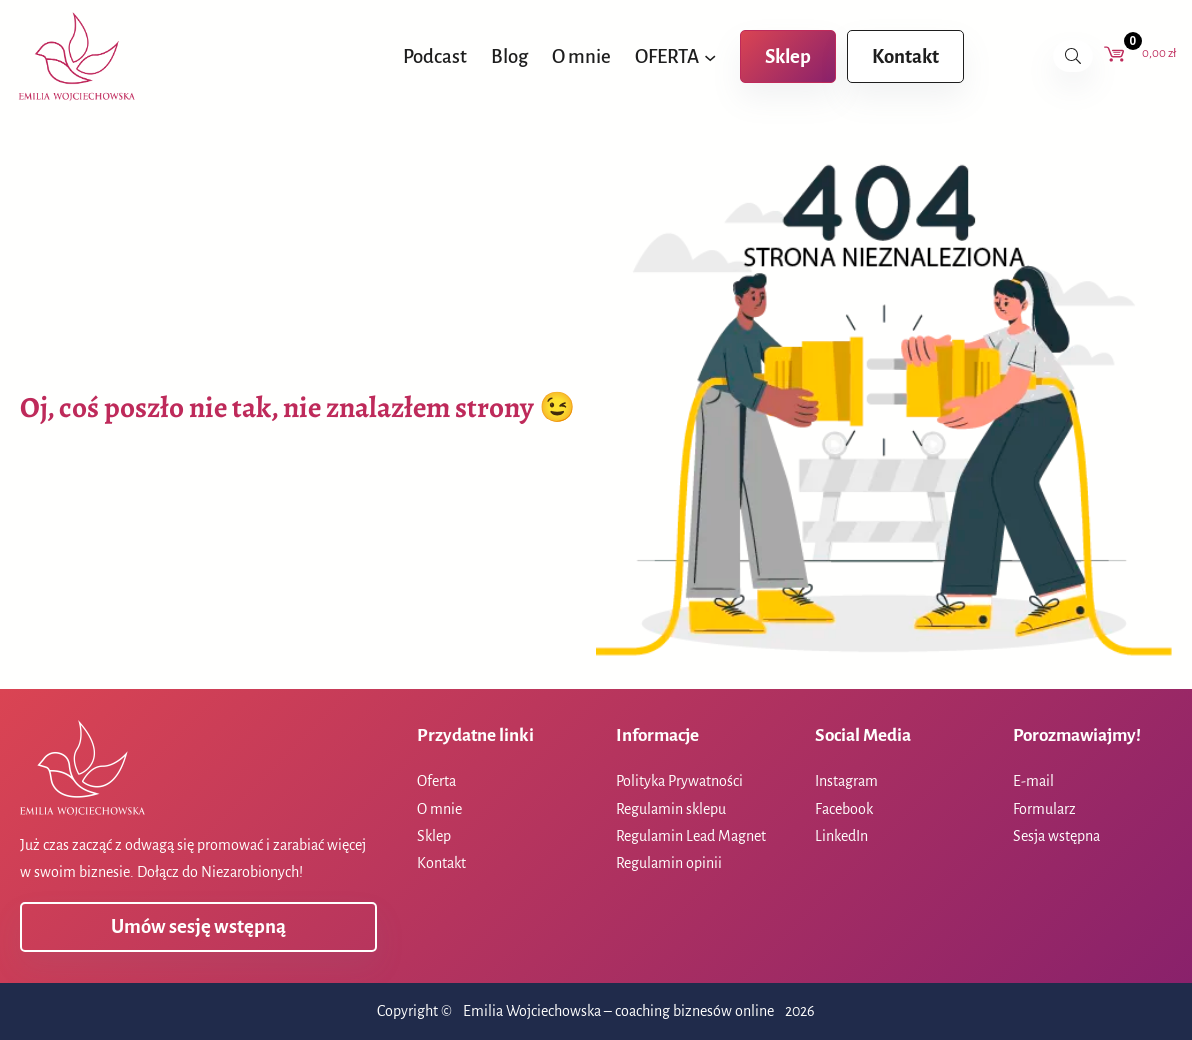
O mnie (439, 809)
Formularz (1044, 809)
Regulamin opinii (669, 863)
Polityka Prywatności (679, 781)
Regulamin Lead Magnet (691, 836)
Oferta (436, 781)
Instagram (846, 781)
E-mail (1033, 781)
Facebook (844, 809)
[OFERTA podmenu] (710, 56)
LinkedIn (841, 836)
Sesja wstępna (1056, 836)
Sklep (788, 56)
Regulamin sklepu (671, 809)
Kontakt (905, 56)
